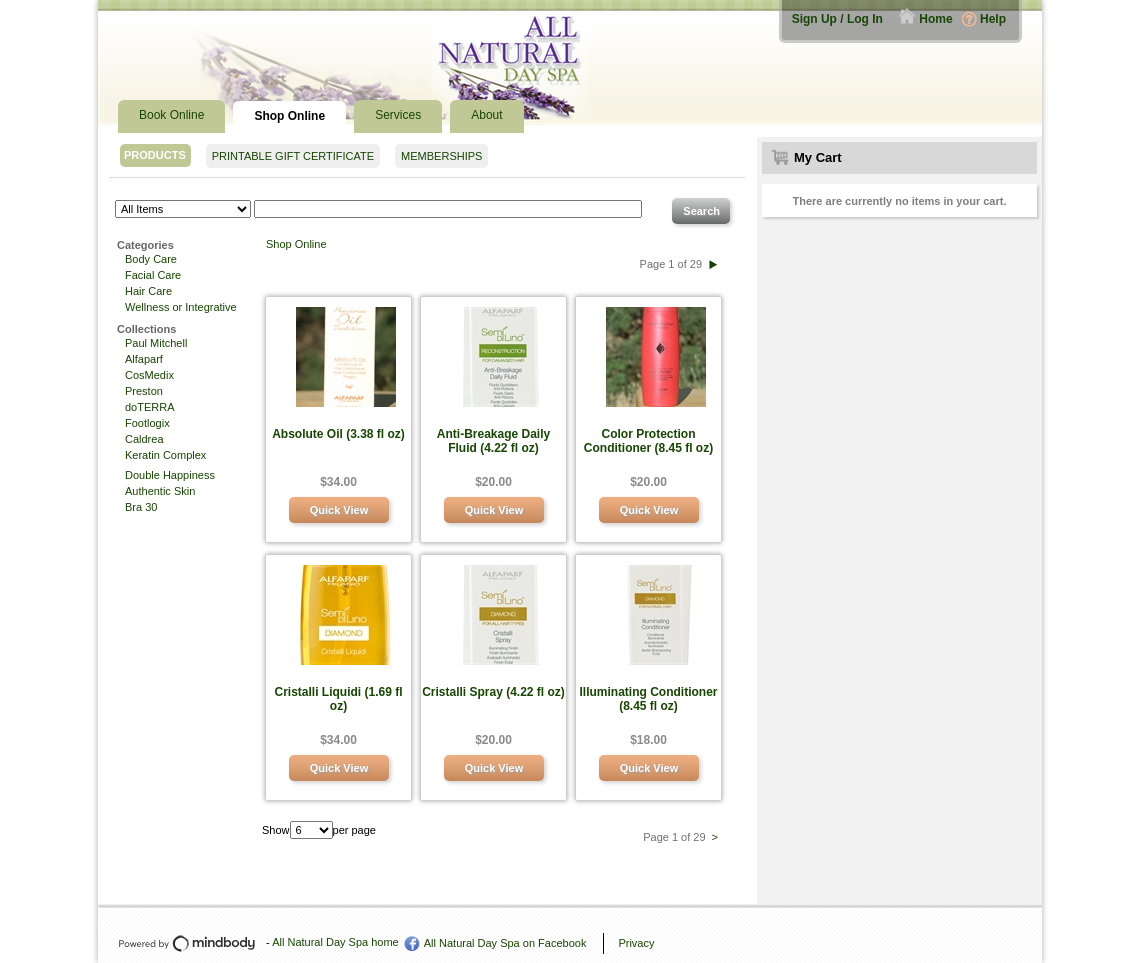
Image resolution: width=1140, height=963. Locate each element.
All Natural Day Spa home (335, 942)
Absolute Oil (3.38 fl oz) (338, 434)
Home (935, 19)
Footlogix (147, 423)
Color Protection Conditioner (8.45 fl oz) (648, 441)
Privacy (636, 943)
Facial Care (153, 275)
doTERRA (150, 407)
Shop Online (296, 244)
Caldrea (144, 439)
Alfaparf (144, 359)
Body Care (151, 259)
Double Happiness (170, 475)
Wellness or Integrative (181, 307)
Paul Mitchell (156, 343)
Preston (144, 391)
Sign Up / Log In (837, 19)
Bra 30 (141, 507)
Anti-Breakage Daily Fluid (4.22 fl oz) (493, 441)
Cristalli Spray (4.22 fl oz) (493, 692)
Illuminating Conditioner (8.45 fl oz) (649, 699)
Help (993, 19)
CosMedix (149, 375)
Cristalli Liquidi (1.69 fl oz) (338, 699)
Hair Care (148, 291)
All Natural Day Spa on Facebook (505, 943)
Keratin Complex (165, 455)
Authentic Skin (160, 491)
